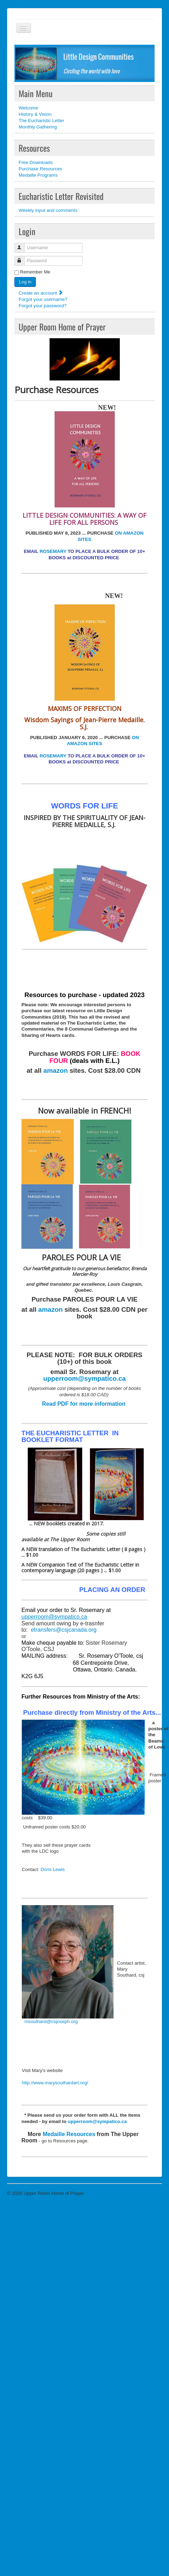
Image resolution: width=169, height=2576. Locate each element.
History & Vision (35, 114)
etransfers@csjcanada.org (64, 1630)
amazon (55, 1070)
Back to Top (150, 2193)
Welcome (28, 108)
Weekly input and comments (48, 210)
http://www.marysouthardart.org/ (55, 2082)
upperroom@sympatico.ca (84, 1378)
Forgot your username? (43, 299)
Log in (25, 281)
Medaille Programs (38, 175)
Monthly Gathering (38, 127)
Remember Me (35, 272)
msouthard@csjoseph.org (51, 2021)
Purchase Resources (40, 168)
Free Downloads (36, 162)
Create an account (41, 293)
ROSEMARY (53, 551)
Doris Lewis (52, 1869)
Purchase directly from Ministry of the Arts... (92, 1712)
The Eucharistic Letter (41, 120)
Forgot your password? (42, 305)
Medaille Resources (69, 2134)
